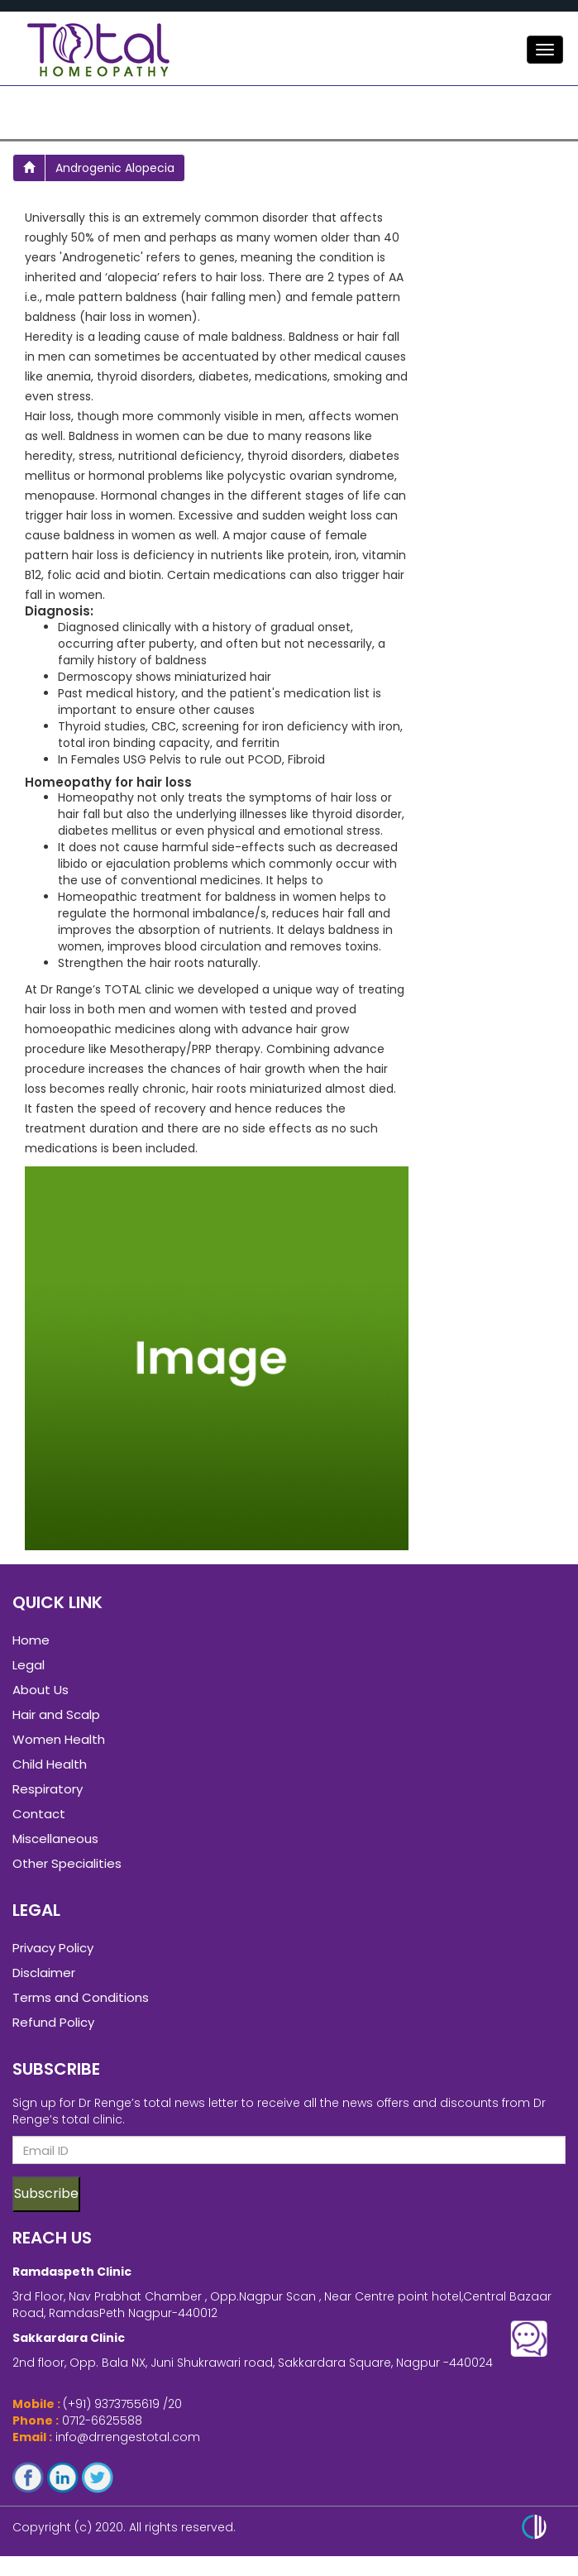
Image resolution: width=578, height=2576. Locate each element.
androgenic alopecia (114, 168)
